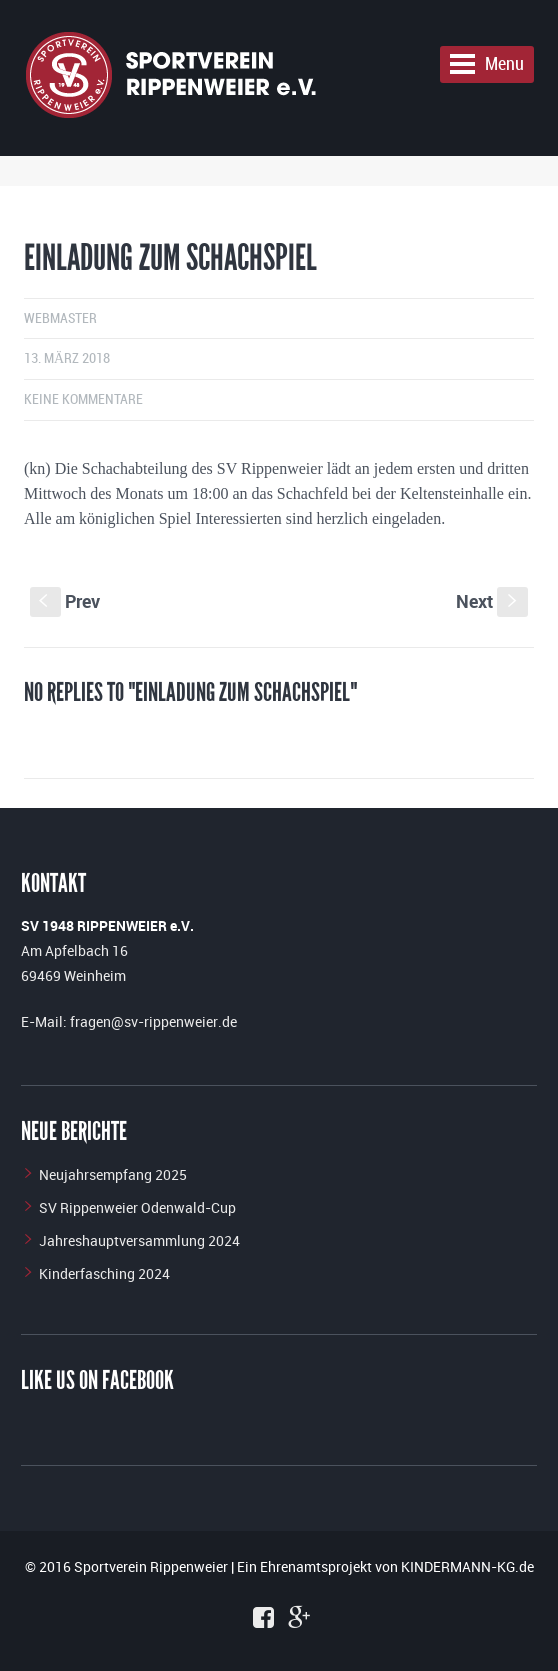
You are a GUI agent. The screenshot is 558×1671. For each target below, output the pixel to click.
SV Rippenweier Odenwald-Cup (137, 1207)
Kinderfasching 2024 (104, 1273)
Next (492, 601)
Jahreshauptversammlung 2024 (139, 1240)
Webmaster (60, 318)
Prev (65, 601)
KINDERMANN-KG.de (467, 1566)
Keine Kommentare (83, 399)
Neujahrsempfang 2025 (113, 1174)
